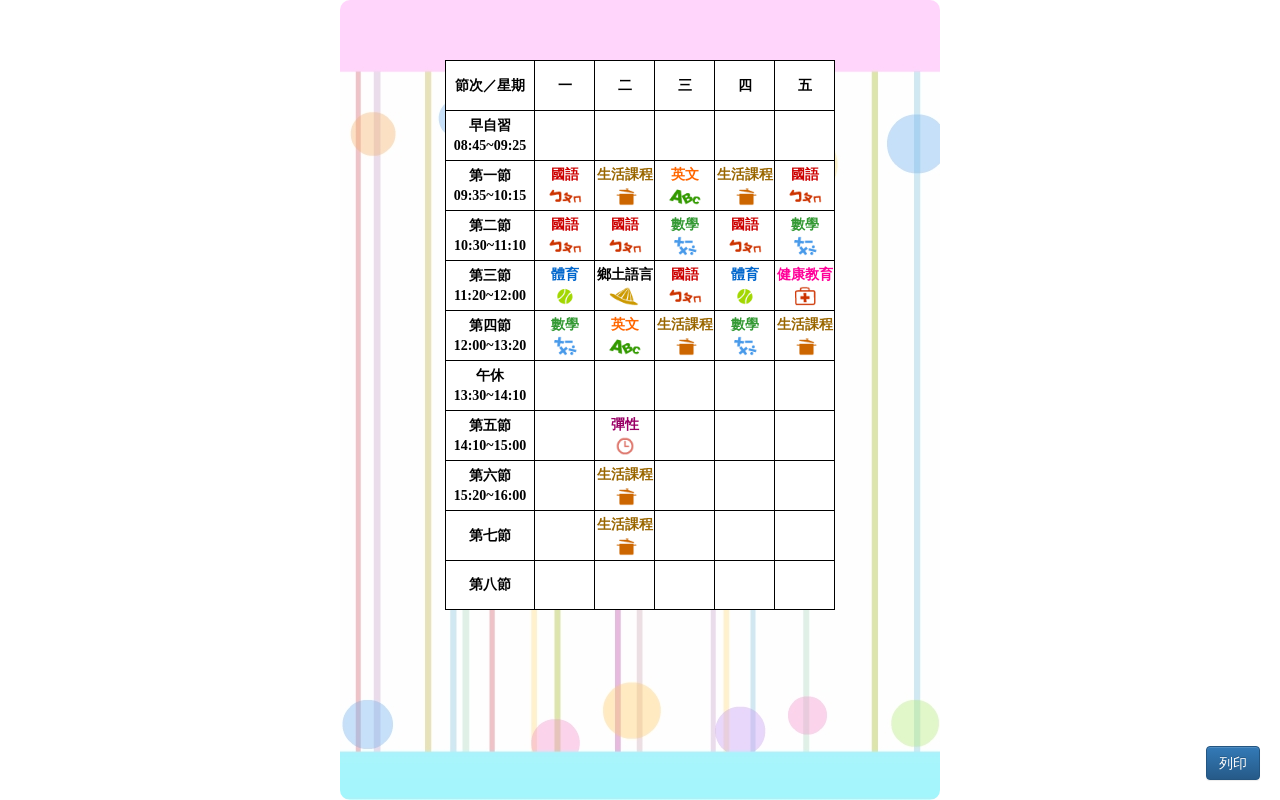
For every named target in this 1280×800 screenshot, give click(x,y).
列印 (1233, 763)
